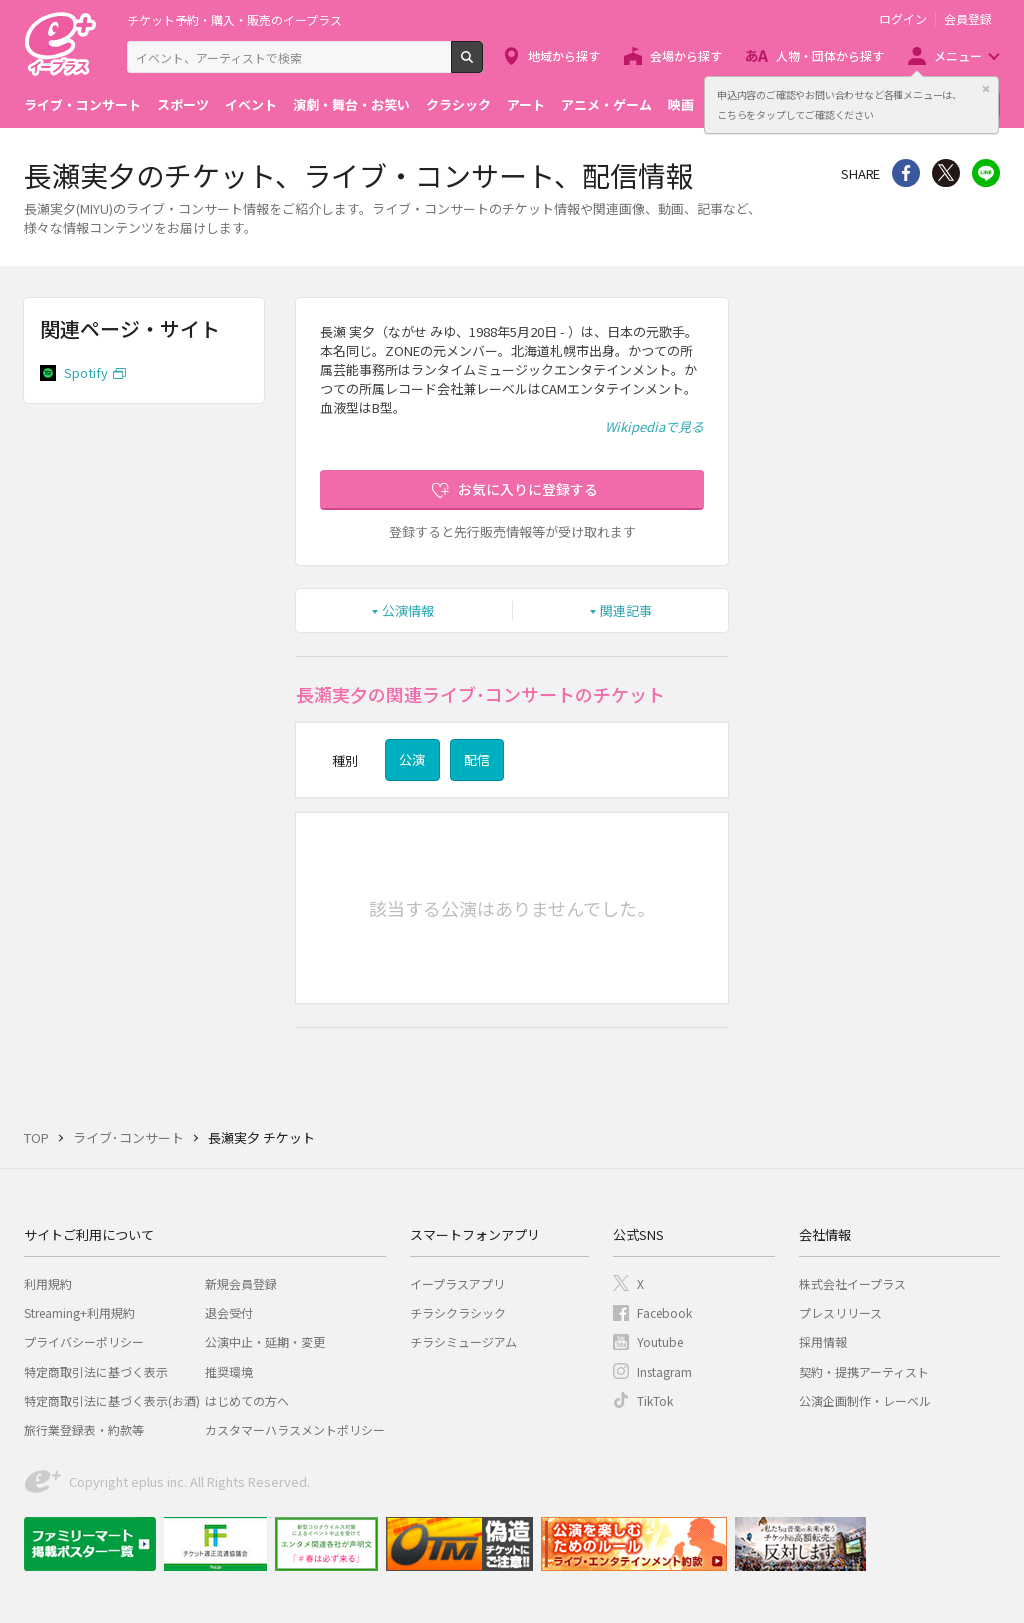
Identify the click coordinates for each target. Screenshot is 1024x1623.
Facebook (664, 1312)
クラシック (458, 104)
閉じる (986, 89)
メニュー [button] (958, 55)
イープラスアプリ (457, 1283)
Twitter (946, 173)
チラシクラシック (458, 1312)
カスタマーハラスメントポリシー (295, 1429)
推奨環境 (229, 1371)
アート (526, 104)
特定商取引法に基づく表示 (96, 1371)
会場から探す (686, 55)
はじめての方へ (247, 1400)
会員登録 (968, 19)
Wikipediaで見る (654, 426)
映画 (681, 104)
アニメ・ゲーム (606, 104)
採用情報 (823, 1341)
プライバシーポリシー (84, 1341)
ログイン (903, 19)
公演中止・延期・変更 (265, 1341)
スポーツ (183, 104)
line (986, 173)
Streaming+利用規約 (79, 1312)
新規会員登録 (241, 1283)
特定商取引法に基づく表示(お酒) (112, 1400)
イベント (251, 104)
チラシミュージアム (463, 1341)
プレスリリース (840, 1312)
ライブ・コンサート (82, 104)
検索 (482, 65)
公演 (412, 759)
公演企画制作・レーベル (865, 1400)
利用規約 (48, 1283)
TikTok (655, 1400)
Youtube (660, 1341)
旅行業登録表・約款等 (84, 1429)
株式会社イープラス (852, 1283)
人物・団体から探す (830, 55)
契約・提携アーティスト (864, 1371)
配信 (477, 759)
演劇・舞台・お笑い (351, 104)
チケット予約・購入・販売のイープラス (234, 19)
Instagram (664, 1371)
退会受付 (229, 1312)
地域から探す (564, 55)
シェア (906, 173)
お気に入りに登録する (528, 489)
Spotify (86, 372)
